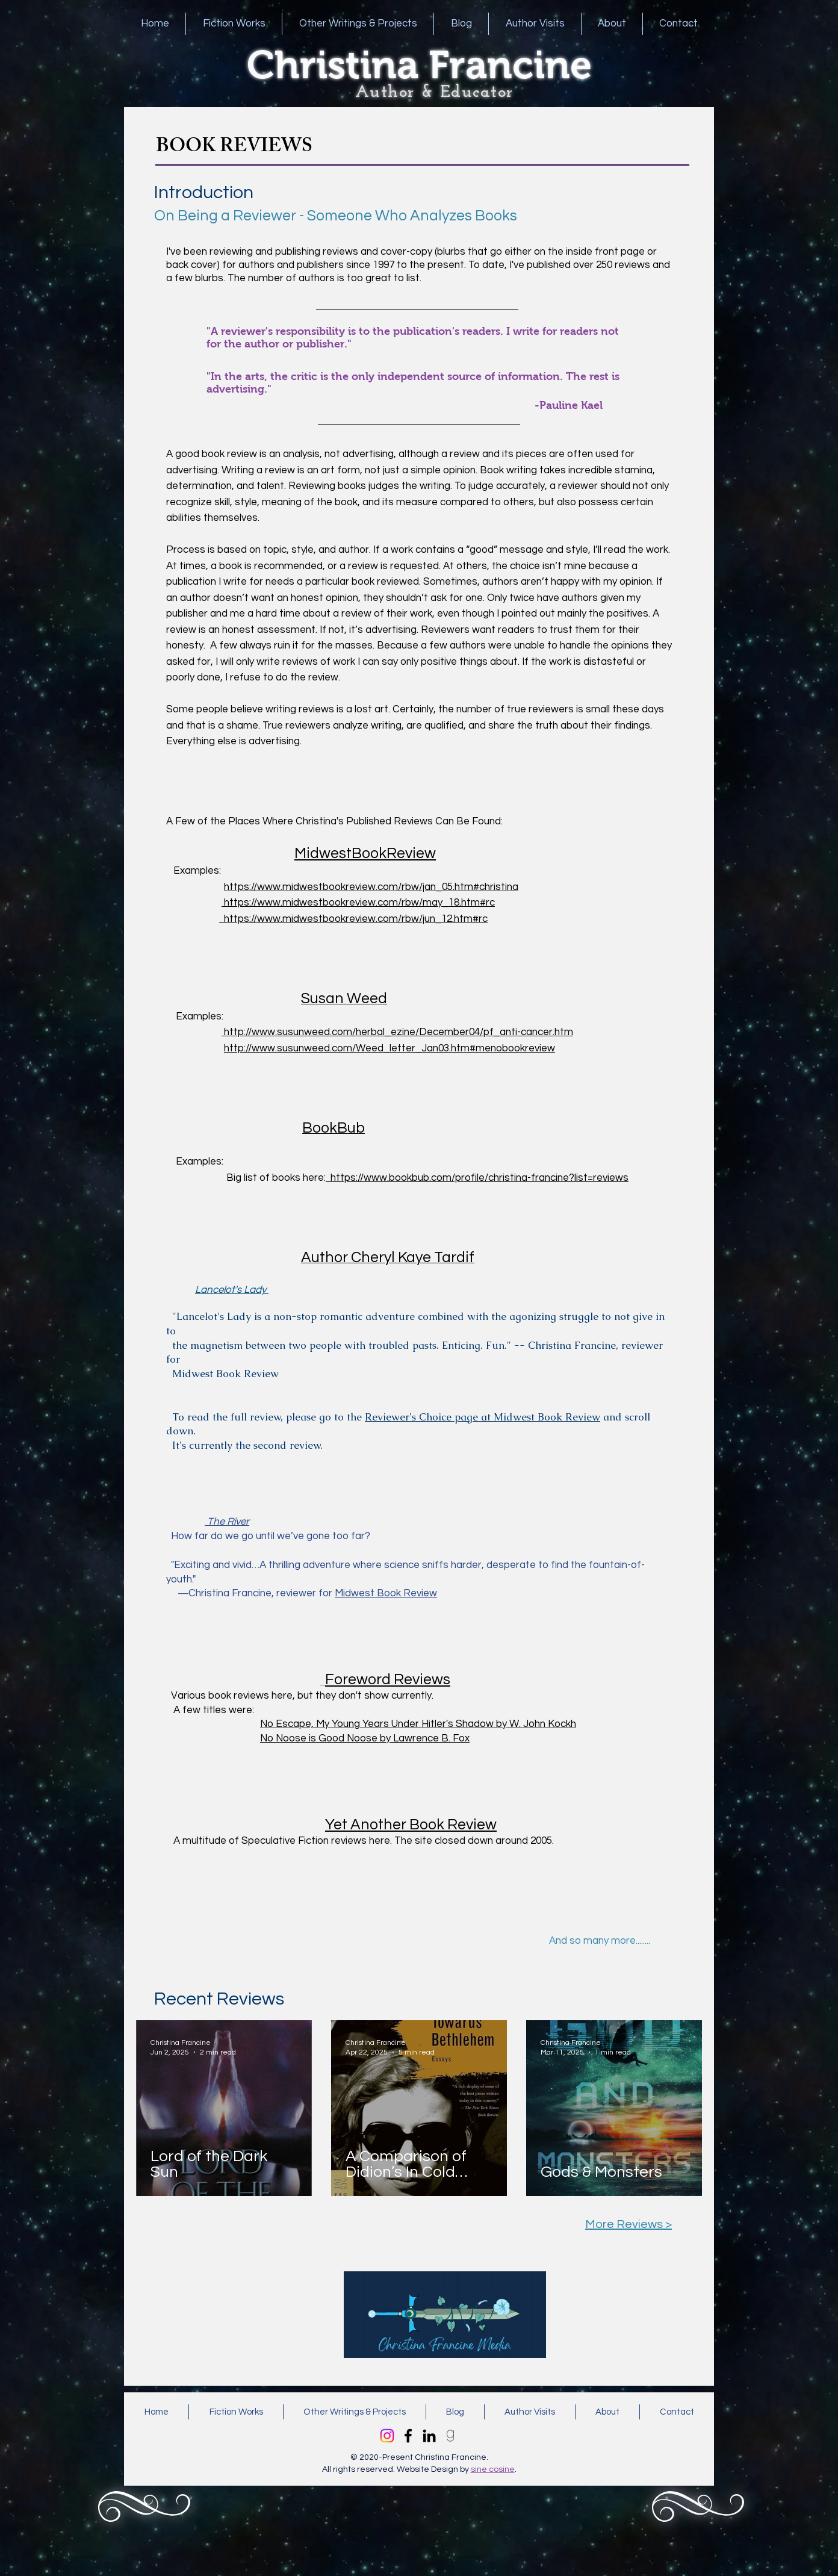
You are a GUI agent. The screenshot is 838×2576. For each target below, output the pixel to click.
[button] (234, 24)
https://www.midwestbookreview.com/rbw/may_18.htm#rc (358, 902)
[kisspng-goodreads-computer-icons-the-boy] (450, 2436)
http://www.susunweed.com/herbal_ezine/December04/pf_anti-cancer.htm (397, 1032)
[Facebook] (408, 2436)
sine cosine (493, 2469)
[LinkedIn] (429, 2436)
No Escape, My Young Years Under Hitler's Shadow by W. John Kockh (418, 1724)
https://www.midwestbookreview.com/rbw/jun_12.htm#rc (353, 918)
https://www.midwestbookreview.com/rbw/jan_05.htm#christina (371, 887)
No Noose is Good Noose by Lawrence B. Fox (365, 1738)
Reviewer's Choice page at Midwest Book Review (482, 1416)
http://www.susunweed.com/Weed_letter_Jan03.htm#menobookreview (389, 1048)
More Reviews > (628, 2224)
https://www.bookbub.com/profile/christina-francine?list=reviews (477, 1177)
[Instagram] (387, 2436)
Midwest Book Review (386, 1593)
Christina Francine (419, 65)
